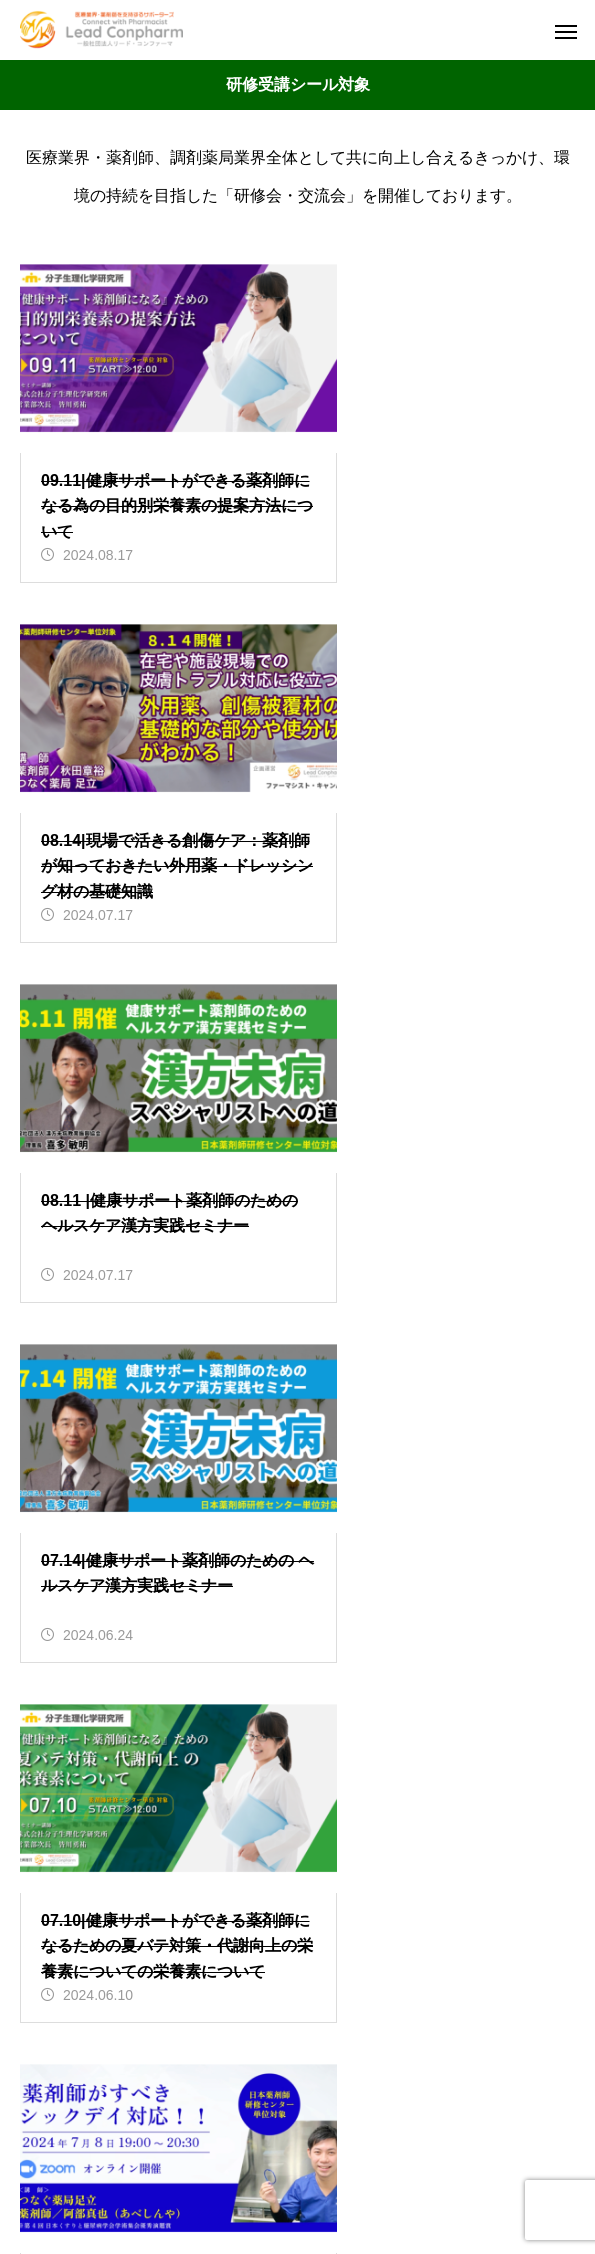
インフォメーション (195, 1739)
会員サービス (171, 1831)
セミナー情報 (298, 2028)
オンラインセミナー (195, 1785)
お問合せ (298, 2098)
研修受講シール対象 (195, 1877)
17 (415, 1364)
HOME (298, 1993)
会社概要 (298, 2063)
